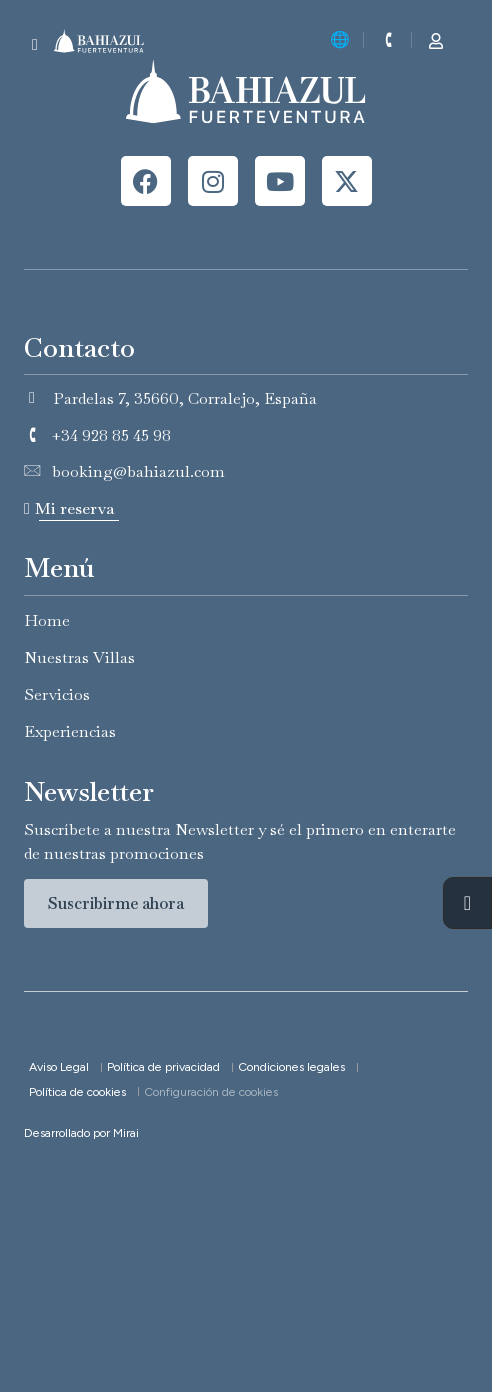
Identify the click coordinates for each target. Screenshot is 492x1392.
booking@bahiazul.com (138, 471)
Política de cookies (77, 1091)
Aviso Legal (59, 1066)
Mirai (126, 1132)
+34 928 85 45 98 (111, 435)
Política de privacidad (163, 1066)
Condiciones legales (291, 1066)
